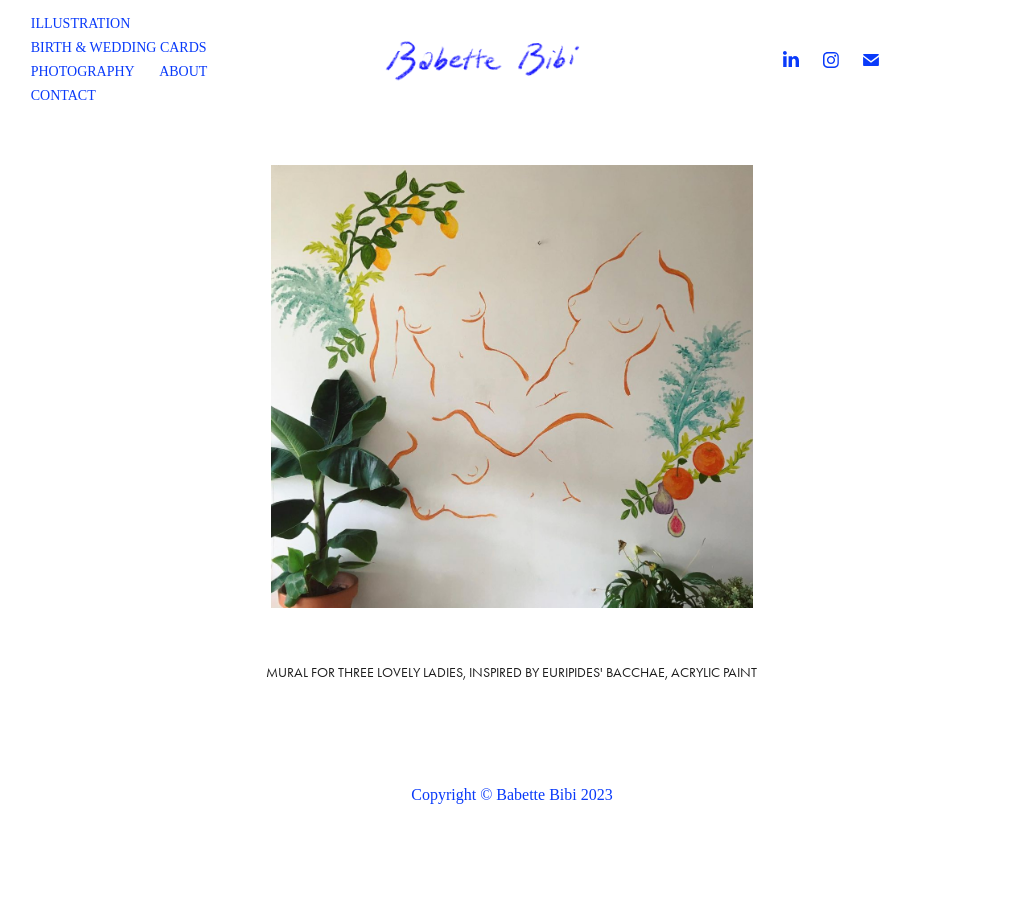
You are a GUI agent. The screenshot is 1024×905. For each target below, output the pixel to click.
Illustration (81, 23)
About (183, 71)
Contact (63, 95)
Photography (83, 71)
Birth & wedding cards (119, 47)
